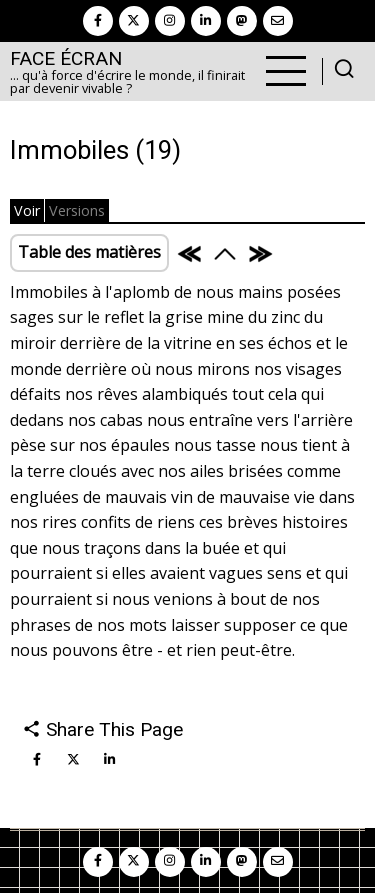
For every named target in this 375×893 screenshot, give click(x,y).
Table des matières (89, 252)
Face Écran (66, 58)
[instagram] (170, 21)
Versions (77, 210)
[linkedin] (206, 21)
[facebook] (98, 21)
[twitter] (134, 21)
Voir (27, 210)
